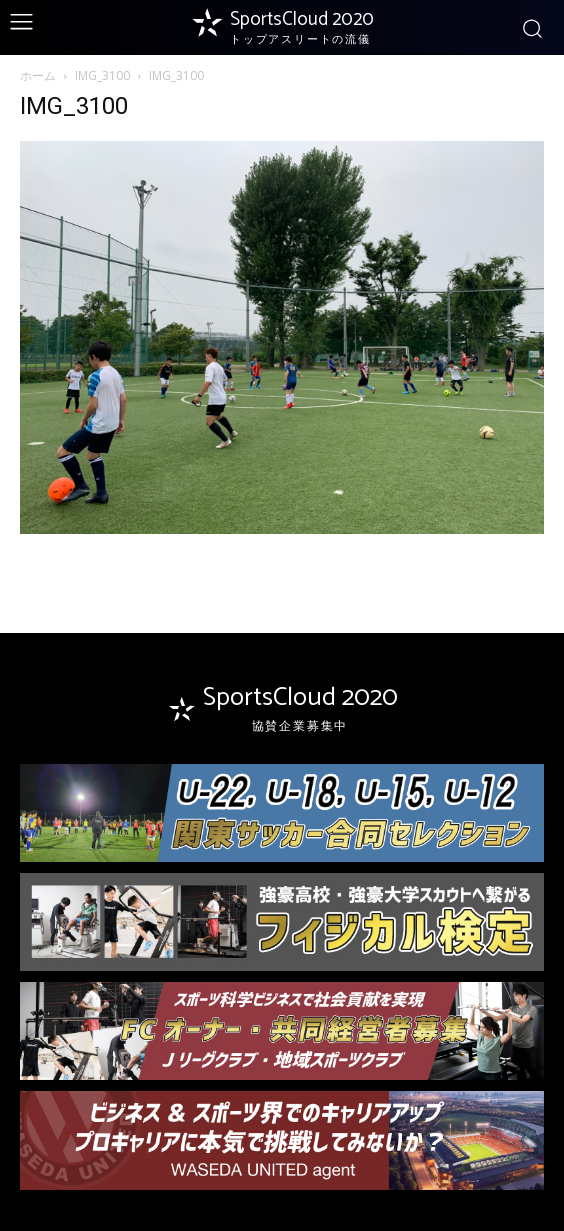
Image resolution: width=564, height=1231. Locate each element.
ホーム (38, 75)
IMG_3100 (102, 75)
